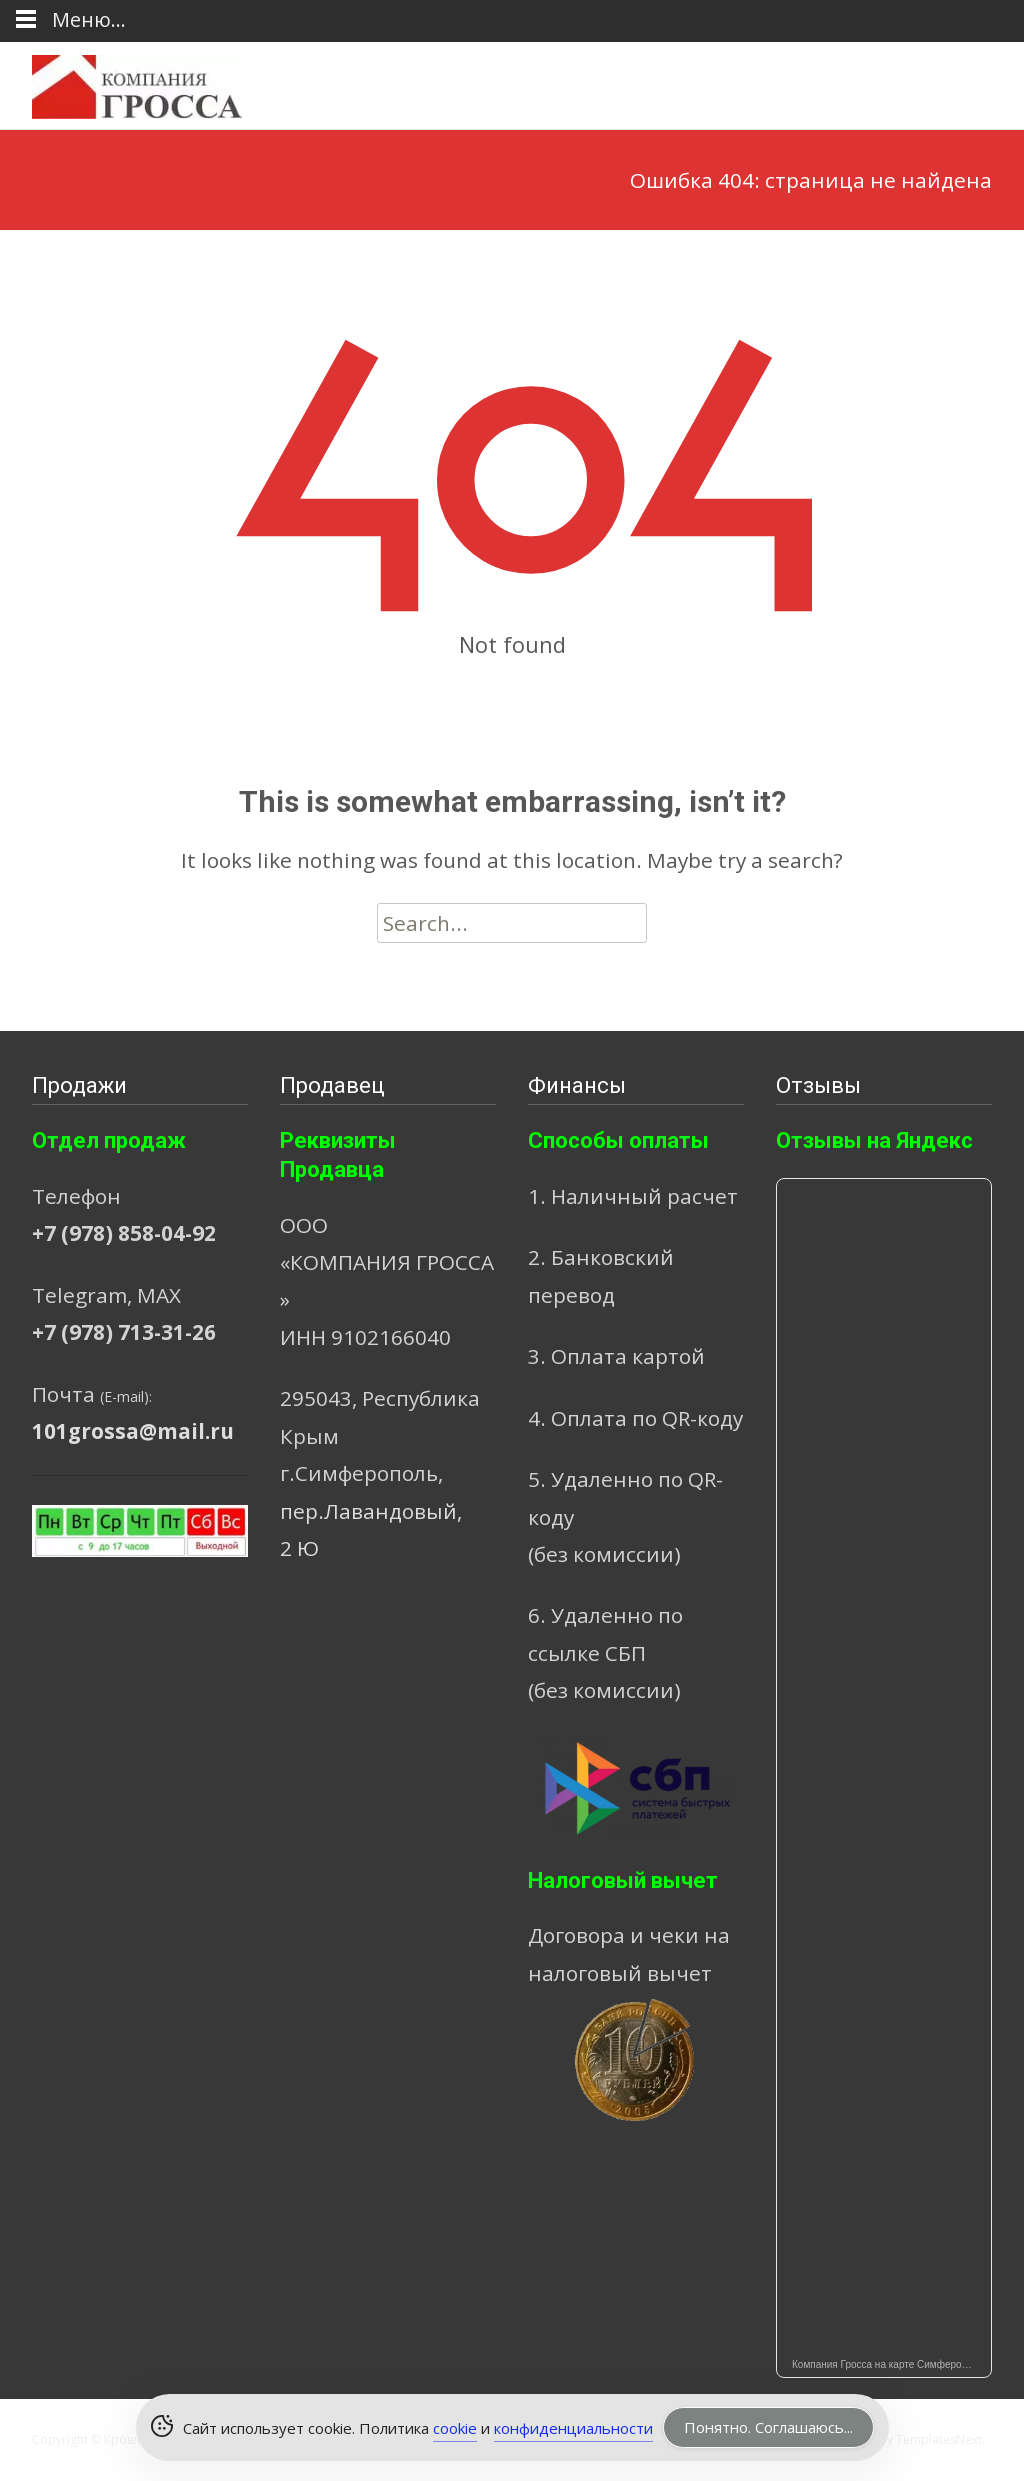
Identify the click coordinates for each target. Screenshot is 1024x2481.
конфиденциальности (573, 2428)
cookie (455, 2428)
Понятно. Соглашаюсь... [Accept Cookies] (768, 2427)
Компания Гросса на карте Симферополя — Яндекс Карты (892, 2364)
